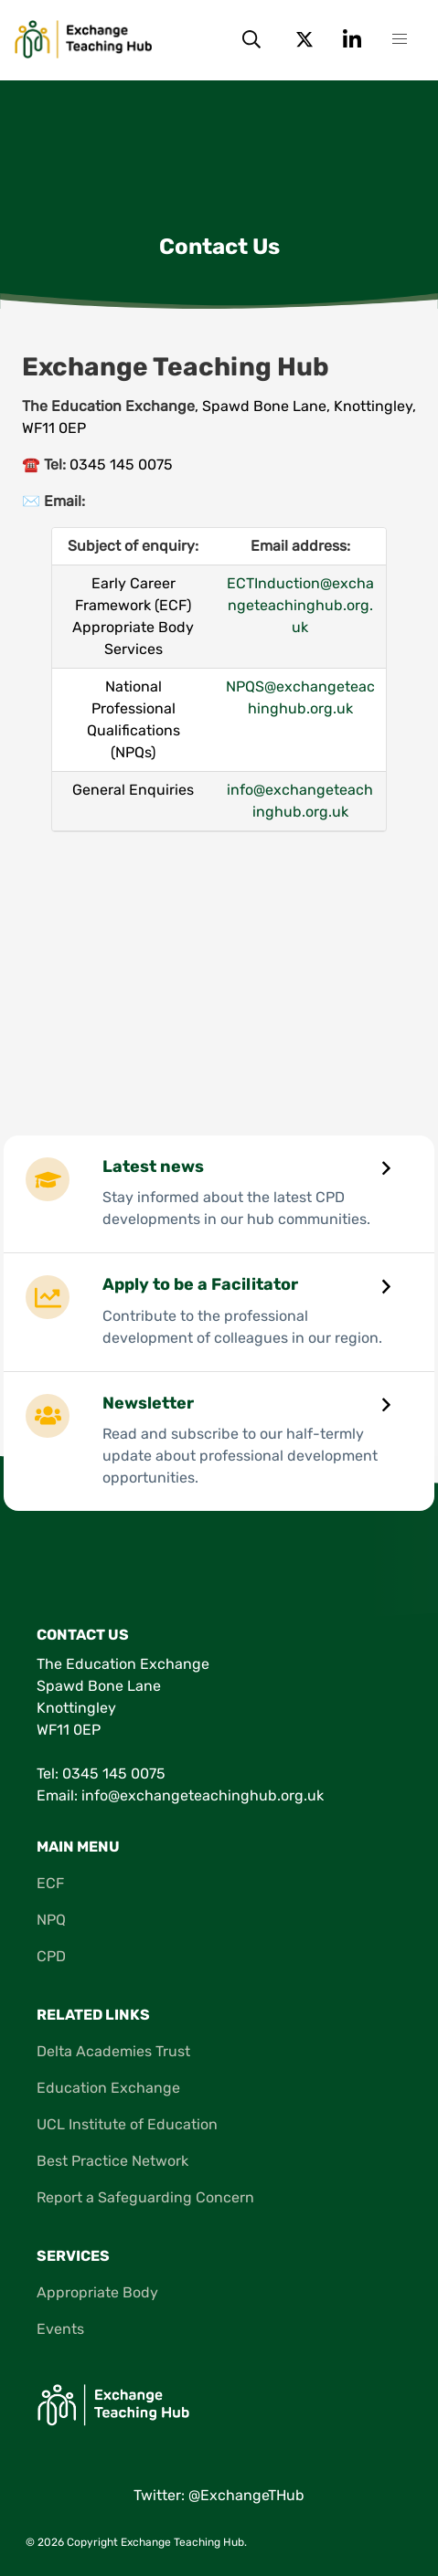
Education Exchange (108, 2087)
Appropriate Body (97, 2292)
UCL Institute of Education (127, 2124)
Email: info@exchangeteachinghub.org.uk (180, 1795)
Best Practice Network (112, 2161)
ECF (50, 1883)
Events (60, 2329)
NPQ (51, 1919)
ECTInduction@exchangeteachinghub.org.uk (300, 605)
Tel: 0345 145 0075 (101, 1773)
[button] (399, 39)
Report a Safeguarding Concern (145, 2197)
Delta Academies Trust (113, 2051)
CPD (51, 1956)
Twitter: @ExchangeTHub (219, 2495)
